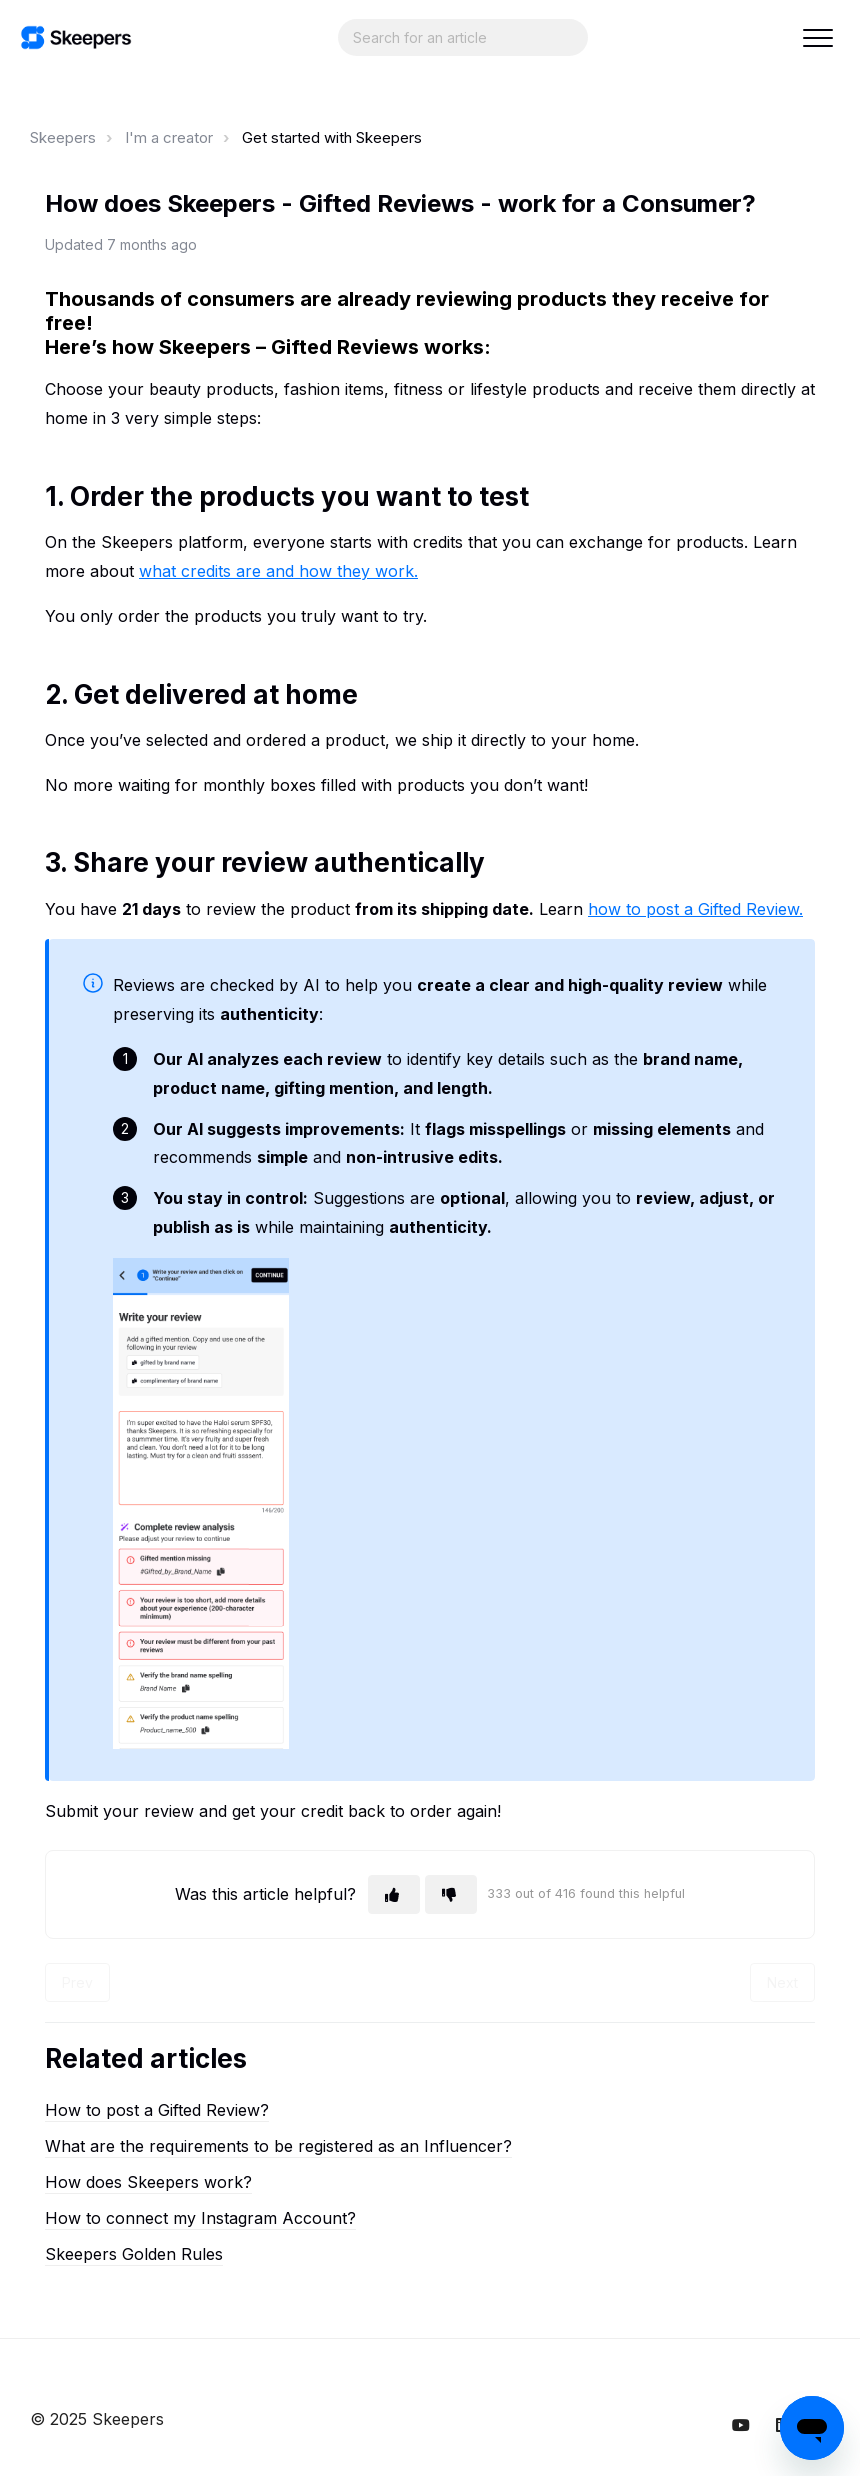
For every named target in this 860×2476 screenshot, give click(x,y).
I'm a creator (169, 137)
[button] (817, 37)
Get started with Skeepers (332, 137)
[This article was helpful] (394, 1894)
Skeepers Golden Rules (134, 2254)
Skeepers (63, 137)
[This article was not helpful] (451, 1894)
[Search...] (463, 37)
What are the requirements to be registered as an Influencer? (278, 2146)
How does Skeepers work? (148, 2182)
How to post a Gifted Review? (157, 2110)
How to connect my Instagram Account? (200, 2218)
